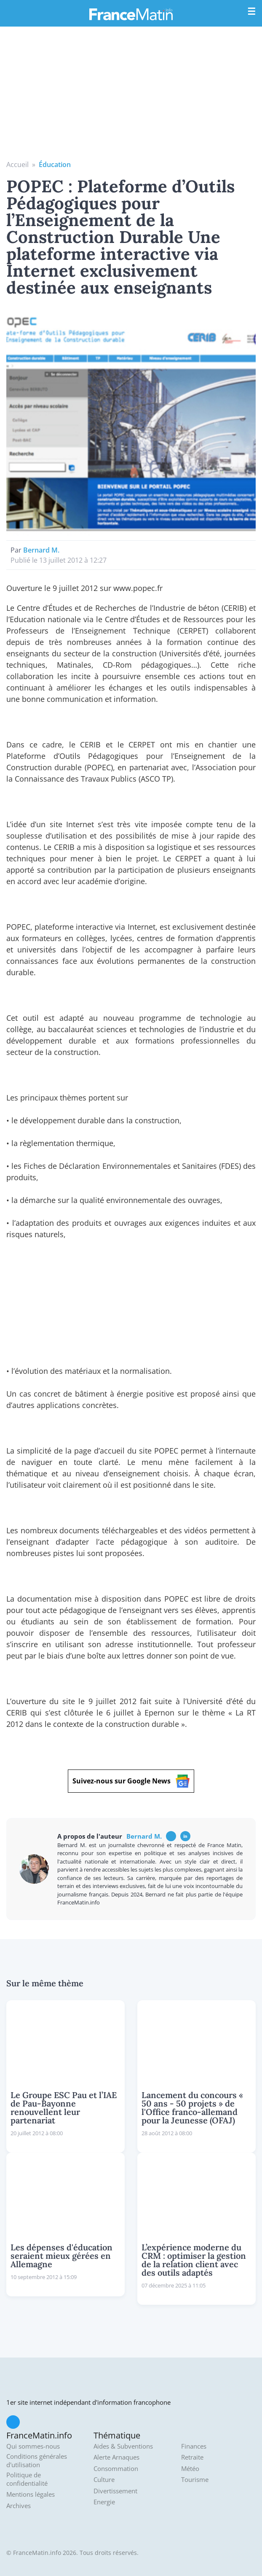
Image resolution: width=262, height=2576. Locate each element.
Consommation (116, 2469)
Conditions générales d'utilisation (36, 2460)
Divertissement (115, 2491)
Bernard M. (41, 550)
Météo (190, 2469)
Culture (104, 2480)
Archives (18, 2506)
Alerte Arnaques (116, 2457)
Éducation (55, 164)
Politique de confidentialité (27, 2479)
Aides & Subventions (123, 2446)
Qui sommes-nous (33, 2446)
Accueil (17, 164)
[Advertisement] (131, 96)
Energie (104, 2502)
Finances (193, 2446)
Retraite (192, 2457)
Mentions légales (30, 2494)
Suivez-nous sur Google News (131, 1781)
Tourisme (195, 2480)
